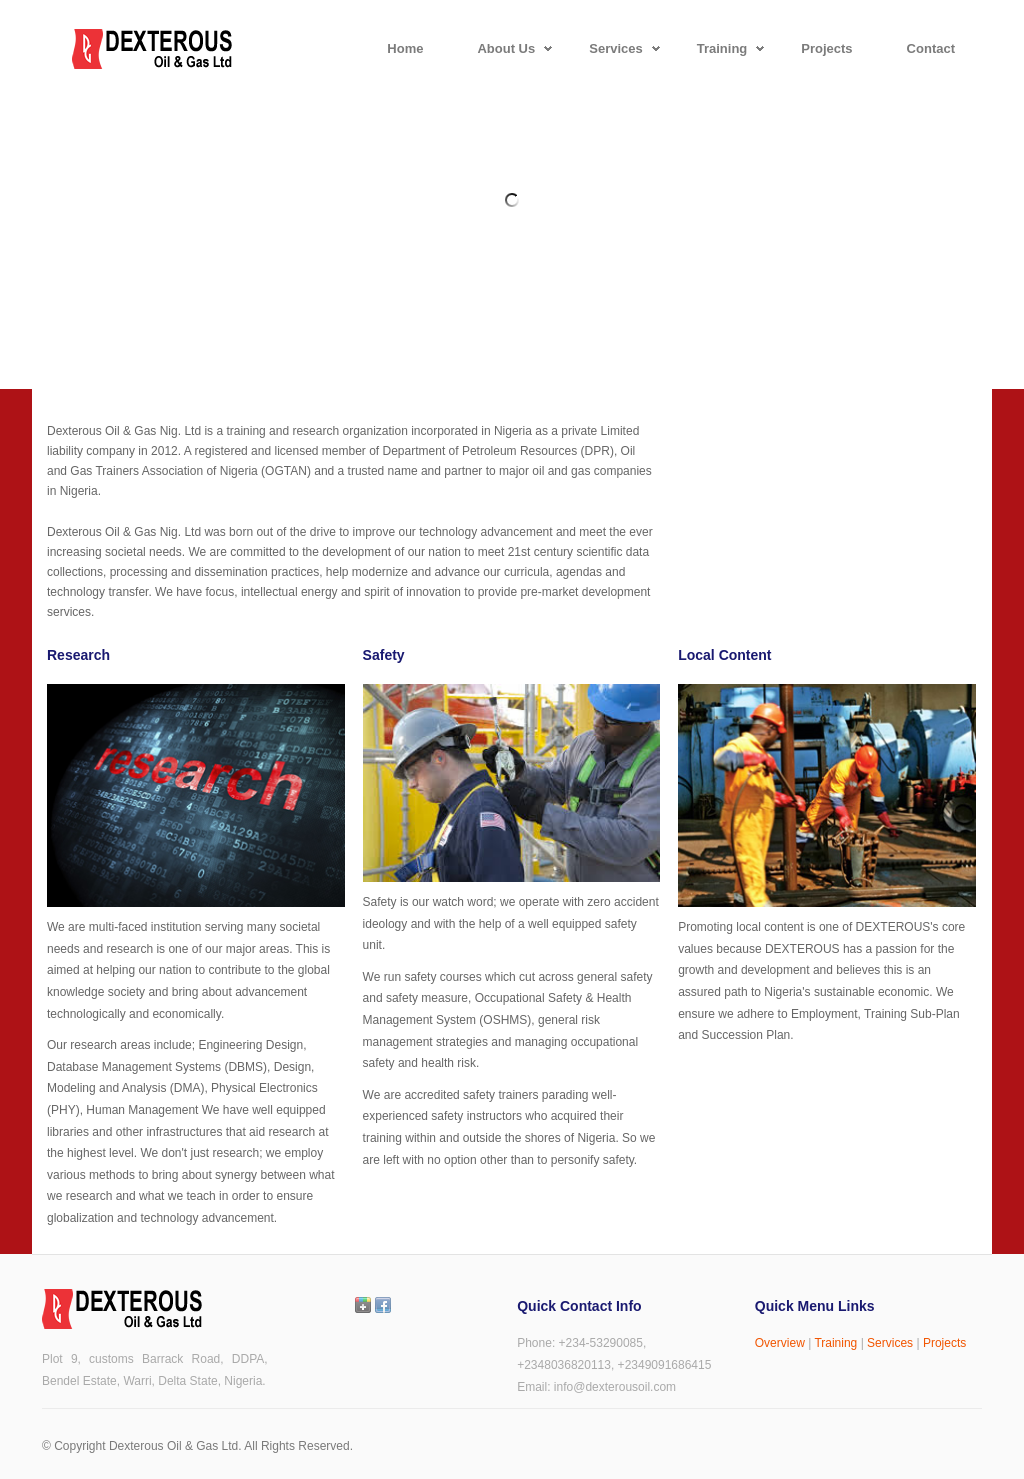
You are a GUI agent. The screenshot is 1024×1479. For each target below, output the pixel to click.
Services (890, 1343)
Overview (780, 1343)
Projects (944, 1343)
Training (835, 1343)
